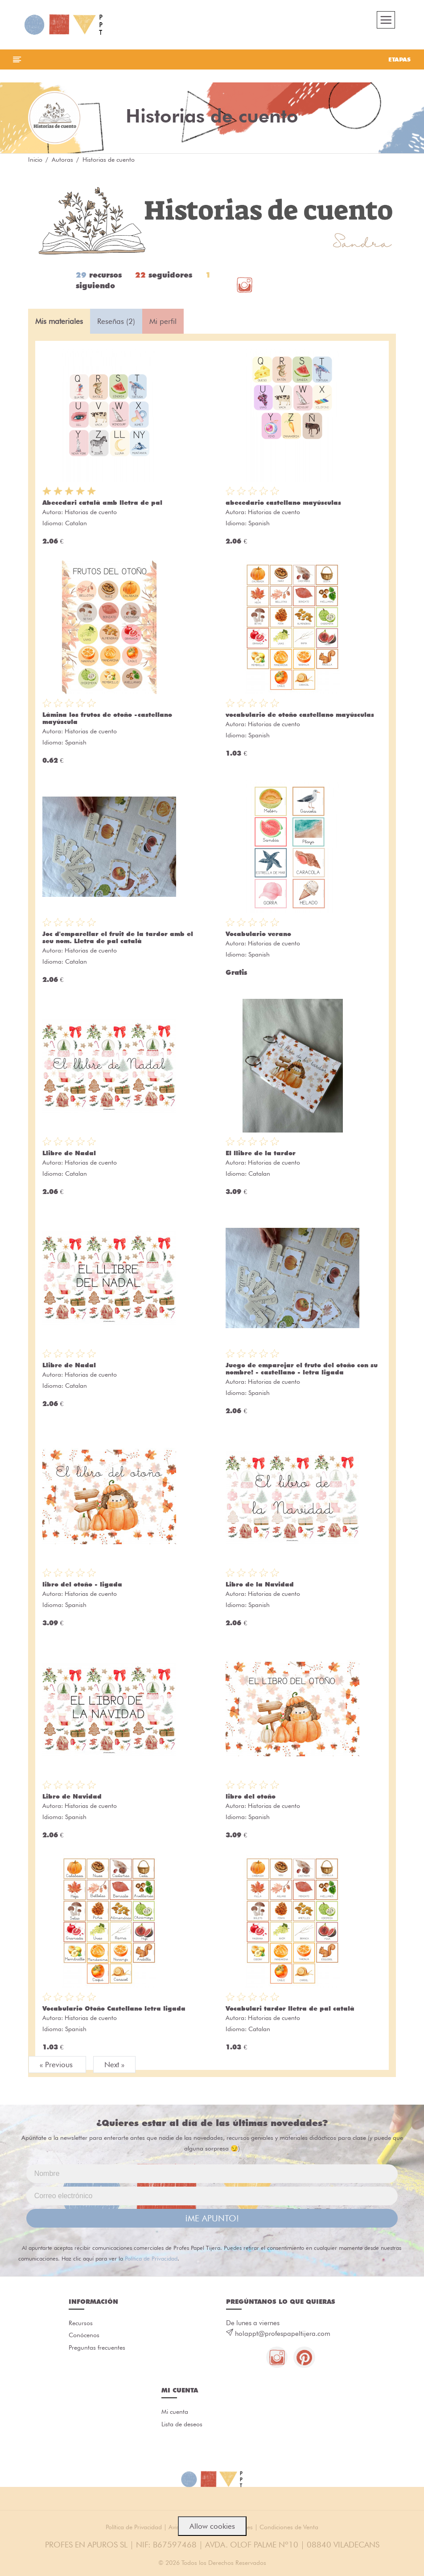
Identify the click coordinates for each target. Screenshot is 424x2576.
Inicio (35, 160)
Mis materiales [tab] (59, 322)
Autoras (62, 160)
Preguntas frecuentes (97, 2349)
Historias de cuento (91, 512)
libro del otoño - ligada (82, 1585)
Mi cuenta (174, 2413)
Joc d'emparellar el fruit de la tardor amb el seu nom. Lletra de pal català (117, 938)
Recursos (81, 2324)
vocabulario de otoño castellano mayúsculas (300, 715)
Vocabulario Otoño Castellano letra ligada (113, 2009)
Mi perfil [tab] (163, 322)
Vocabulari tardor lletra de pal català (290, 2009)
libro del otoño (251, 1797)
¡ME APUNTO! (212, 2219)
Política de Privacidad (151, 2259)
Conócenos (84, 2336)
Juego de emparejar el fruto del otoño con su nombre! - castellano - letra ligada (302, 1369)
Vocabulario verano (258, 934)
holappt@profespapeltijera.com (282, 2335)
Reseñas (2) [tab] (116, 322)
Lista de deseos (181, 2426)
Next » (114, 2065)
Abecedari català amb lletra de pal (102, 503)
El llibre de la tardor (261, 1153)
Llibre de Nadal (69, 1153)
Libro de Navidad (72, 1797)
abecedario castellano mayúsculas (283, 503)
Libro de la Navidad (260, 1585)
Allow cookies (212, 2526)
